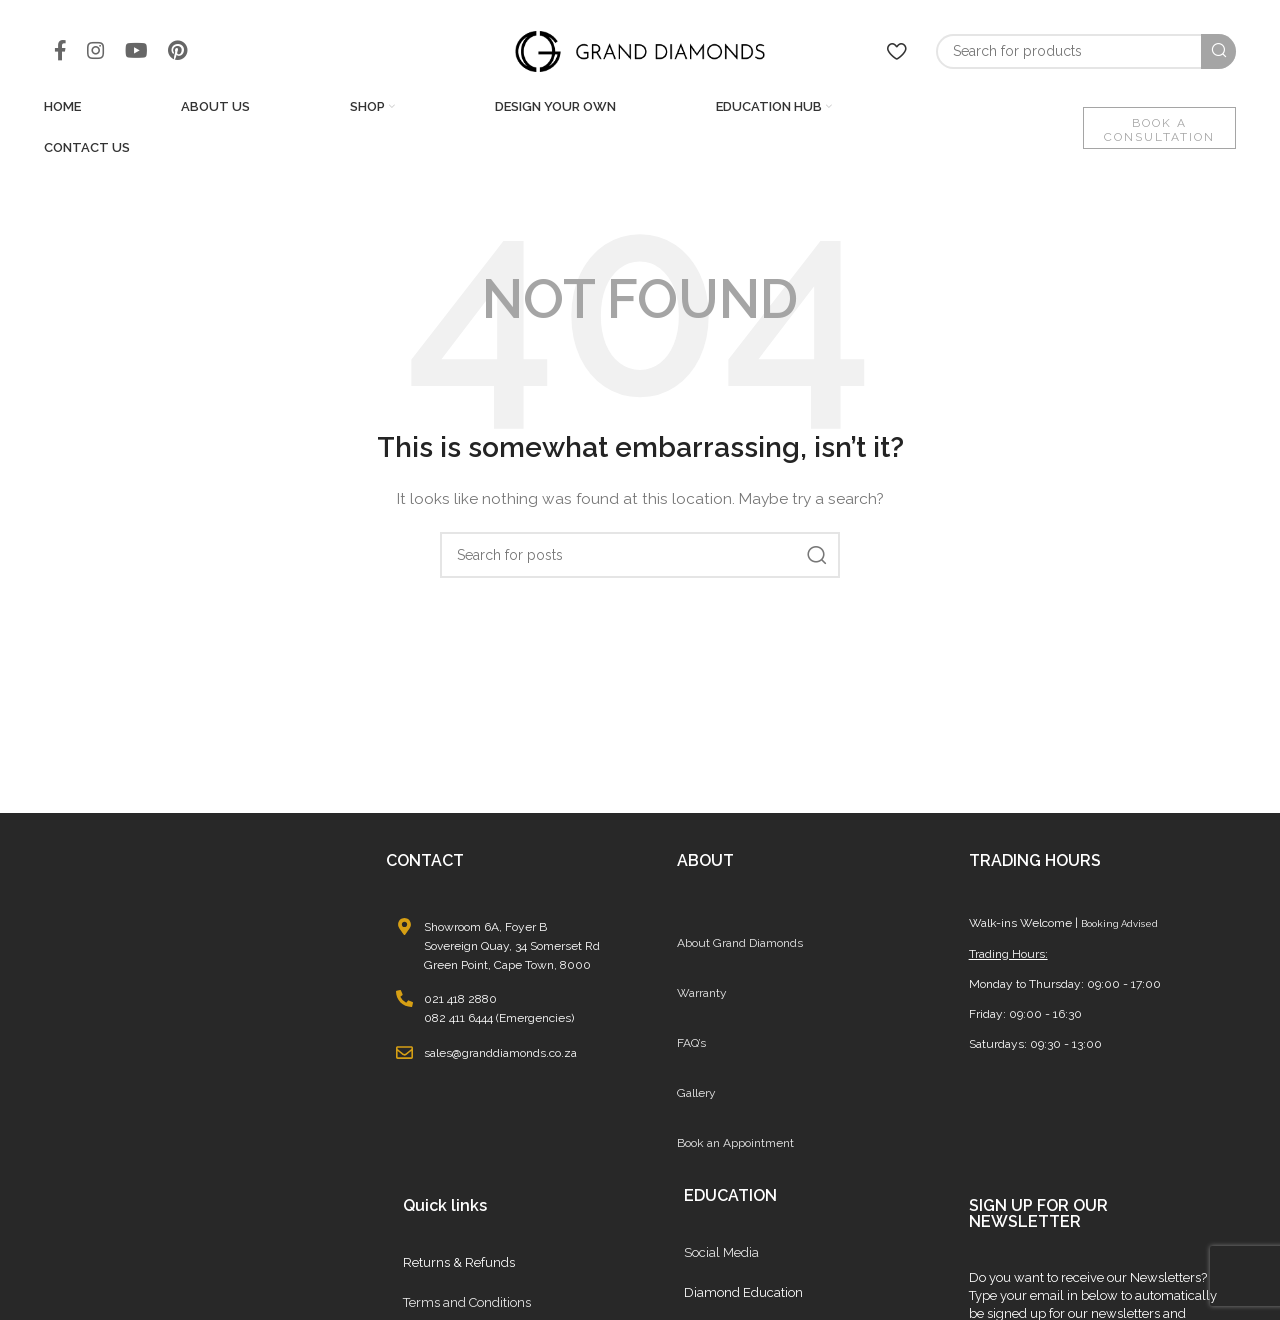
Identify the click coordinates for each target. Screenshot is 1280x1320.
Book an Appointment (735, 1144)
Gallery (696, 1094)
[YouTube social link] (136, 52)
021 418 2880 (460, 1001)
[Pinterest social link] (177, 52)
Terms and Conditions (467, 1303)
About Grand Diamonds (740, 944)
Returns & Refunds (459, 1263)
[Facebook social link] (60, 52)
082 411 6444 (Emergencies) (499, 1020)
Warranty (702, 994)
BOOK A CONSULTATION (1159, 131)
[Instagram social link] (96, 52)
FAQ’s (691, 1044)
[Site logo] (640, 51)
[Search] (1086, 52)
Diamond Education (743, 1293)
